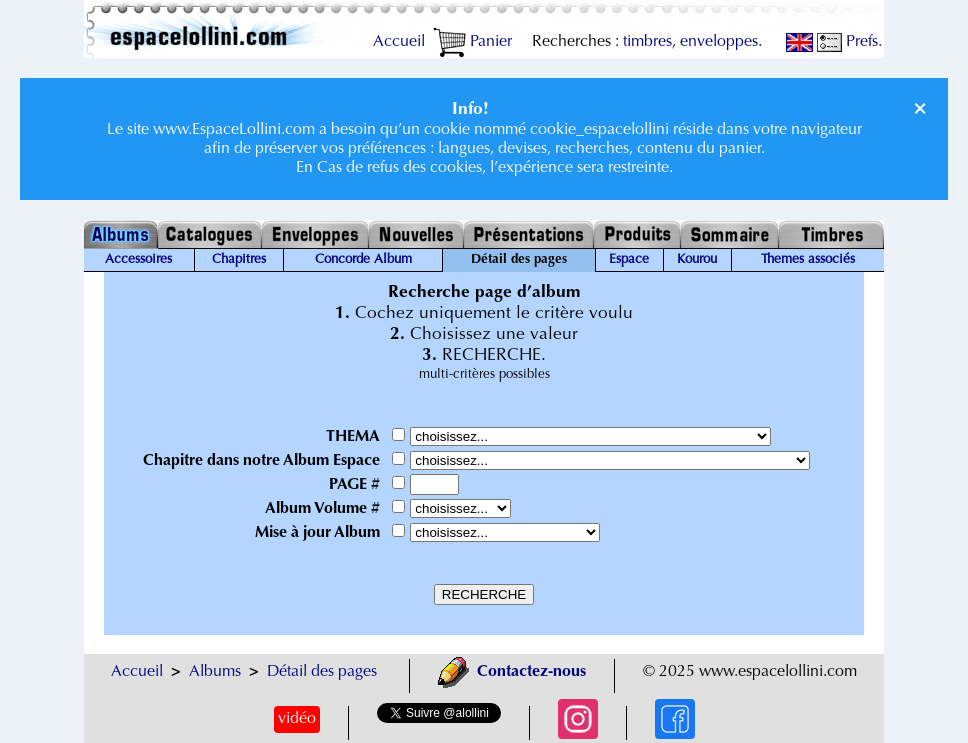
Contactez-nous (512, 672)
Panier (472, 42)
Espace (629, 260)
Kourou (697, 260)
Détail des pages (322, 672)
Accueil (399, 42)
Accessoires (138, 260)
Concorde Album (363, 260)
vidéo (297, 719)
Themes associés (808, 260)
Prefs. (849, 42)
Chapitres (239, 260)
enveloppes (719, 42)
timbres (647, 42)
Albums (215, 672)
